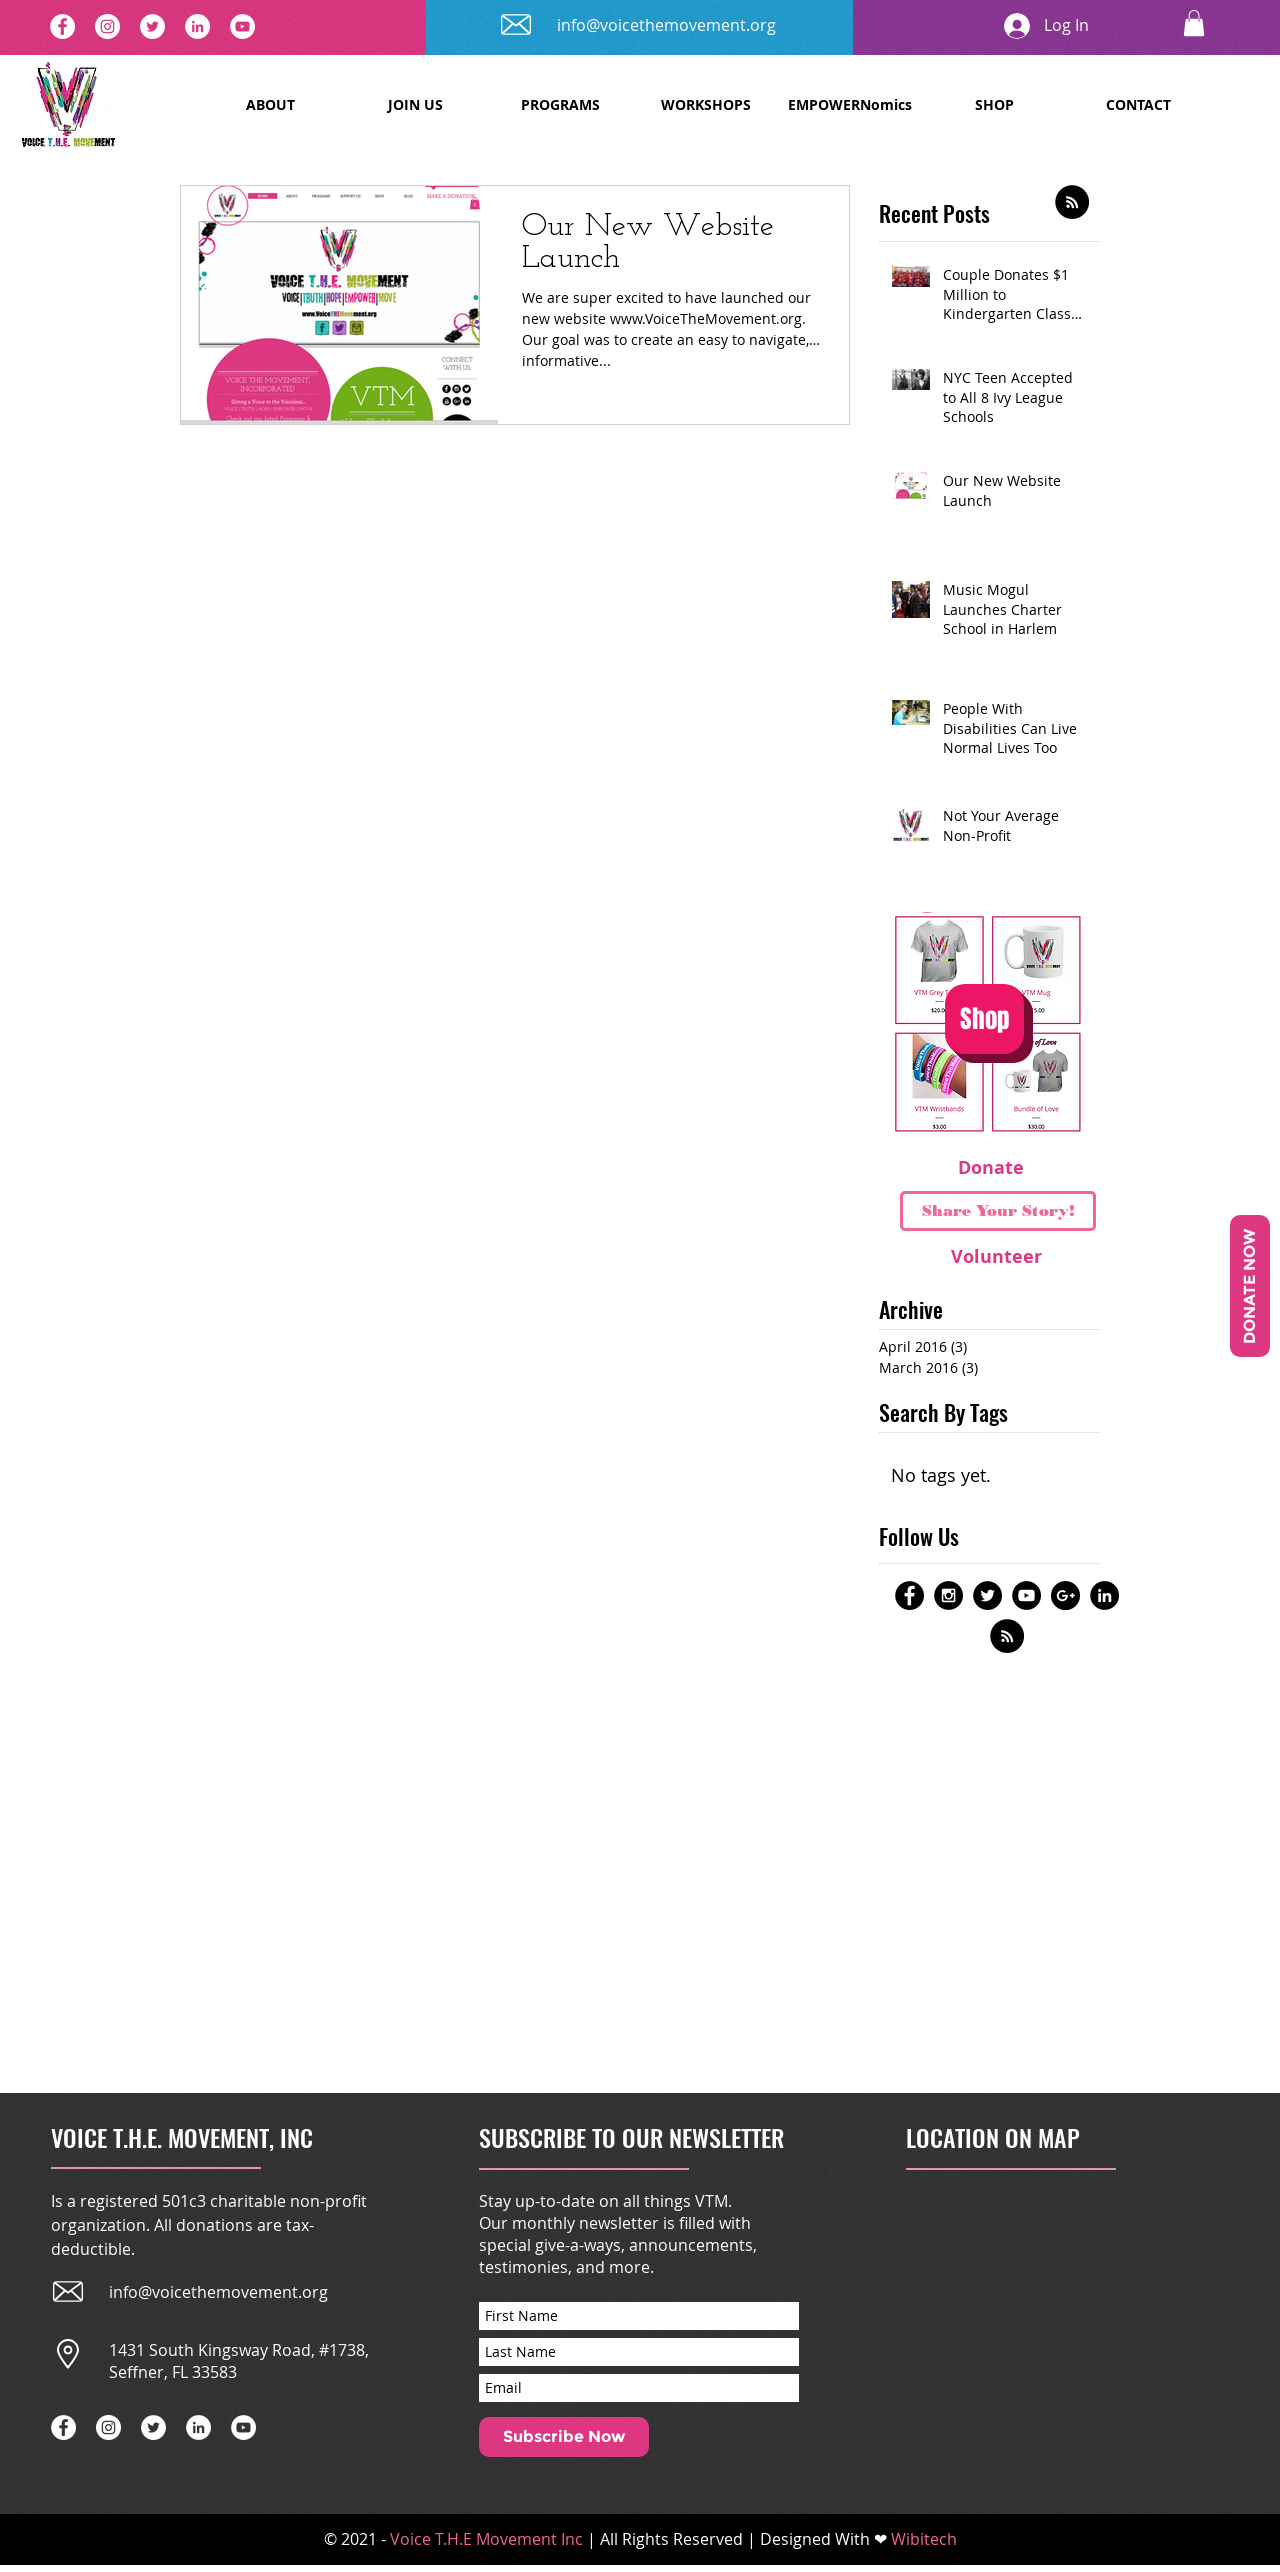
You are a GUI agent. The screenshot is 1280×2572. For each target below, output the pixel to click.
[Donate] (991, 1168)
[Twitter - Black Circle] (987, 1595)
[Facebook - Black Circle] (909, 1595)
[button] (1194, 23)
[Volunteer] (996, 1257)
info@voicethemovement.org (666, 25)
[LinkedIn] (197, 26)
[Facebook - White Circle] (62, 26)
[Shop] (984, 1019)
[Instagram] (107, 26)
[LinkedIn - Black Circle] (1104, 1595)
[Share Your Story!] (998, 1211)
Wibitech (924, 2539)
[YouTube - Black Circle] (1026, 1595)
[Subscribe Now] (564, 2437)
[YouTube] (242, 26)
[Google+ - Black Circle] (1065, 1595)
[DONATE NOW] (1250, 1286)
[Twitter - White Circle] (152, 26)
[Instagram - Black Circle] (948, 1595)
